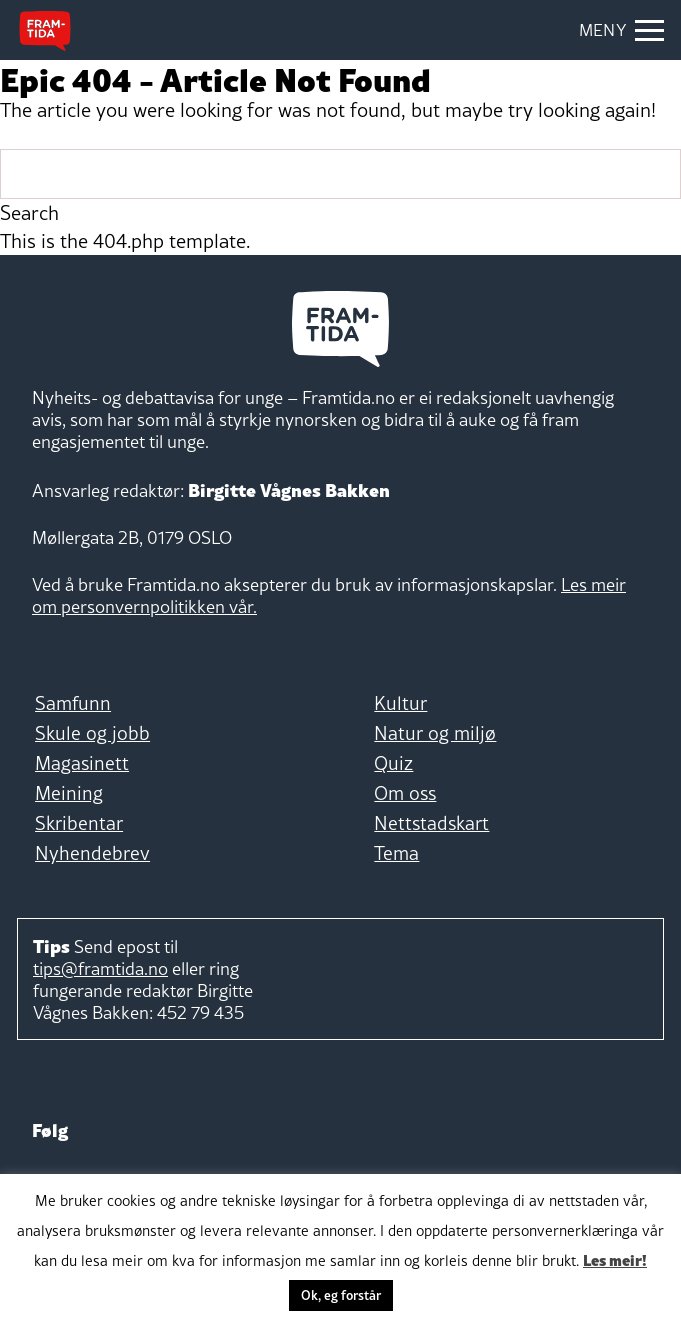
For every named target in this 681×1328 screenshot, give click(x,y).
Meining (69, 793)
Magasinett (82, 763)
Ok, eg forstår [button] (341, 1295)
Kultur (400, 703)
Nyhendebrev (92, 853)
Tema (396, 853)
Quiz (393, 763)
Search (29, 213)
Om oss (405, 793)
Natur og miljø (435, 733)
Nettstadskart (431, 823)
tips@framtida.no (100, 968)
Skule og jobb (92, 733)
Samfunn (73, 703)
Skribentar (79, 823)
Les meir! (615, 1259)
